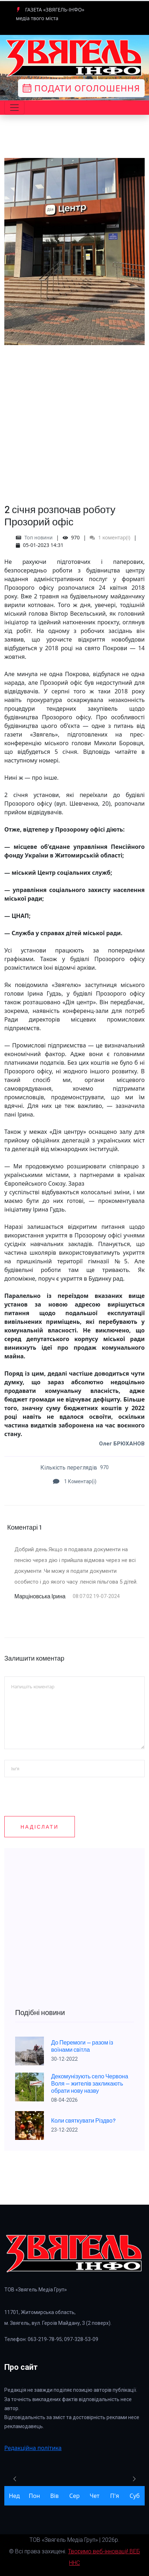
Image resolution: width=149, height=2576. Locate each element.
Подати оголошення (81, 88)
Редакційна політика (33, 2448)
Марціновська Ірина (40, 1596)
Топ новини (38, 537)
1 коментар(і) (110, 537)
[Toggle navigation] (14, 107)
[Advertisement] (74, 419)
